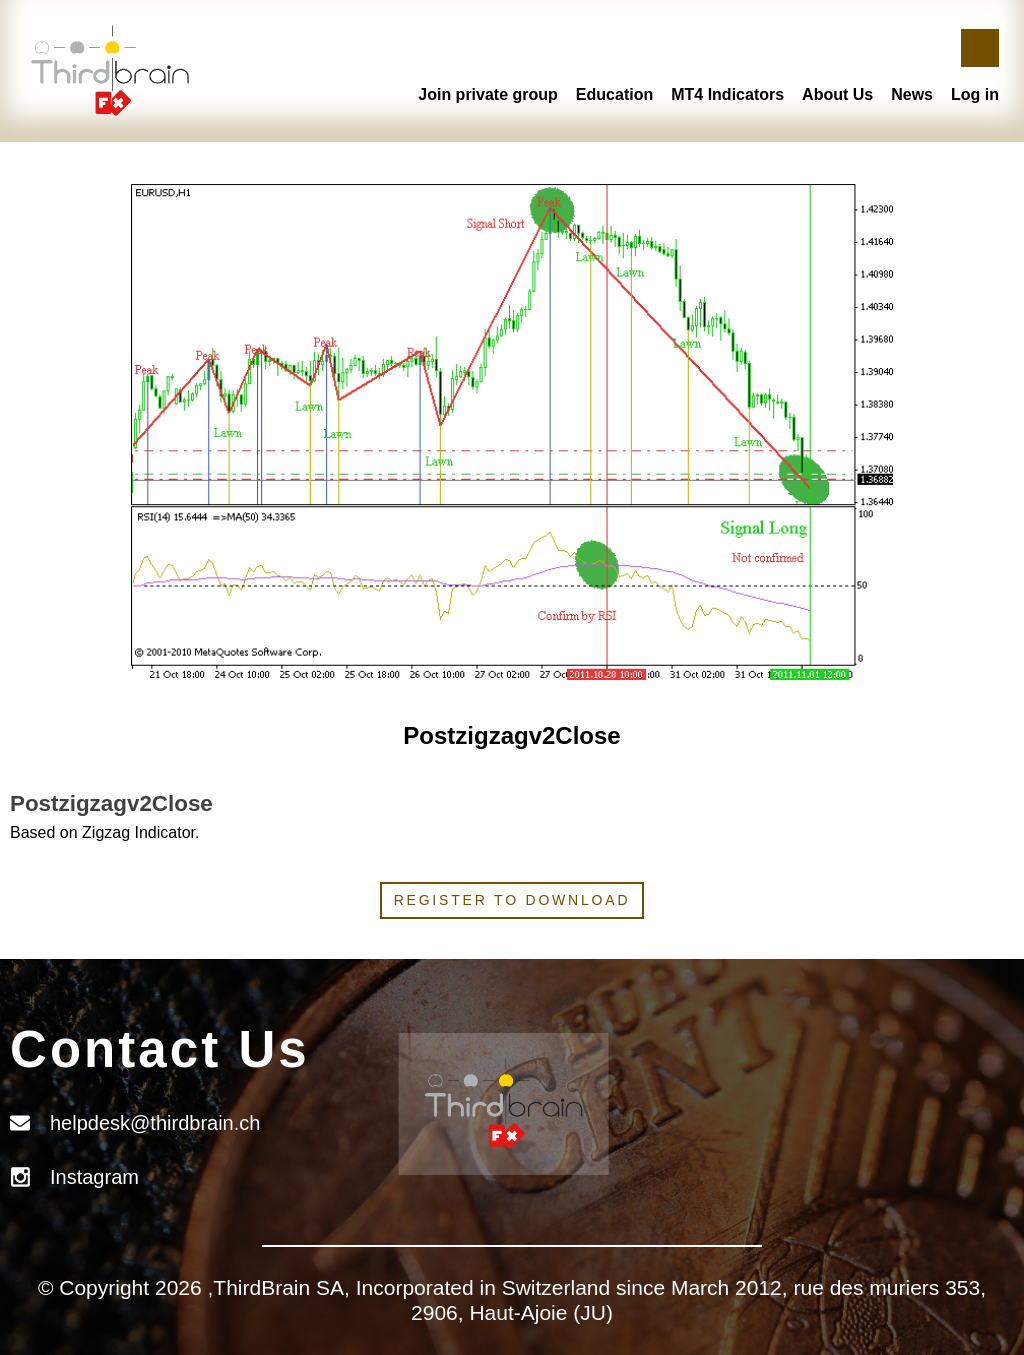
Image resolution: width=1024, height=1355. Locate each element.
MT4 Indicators (727, 94)
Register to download (512, 900)
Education (614, 94)
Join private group (488, 94)
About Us (837, 94)
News (912, 94)
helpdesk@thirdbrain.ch (155, 1123)
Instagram (94, 1177)
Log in (975, 94)
